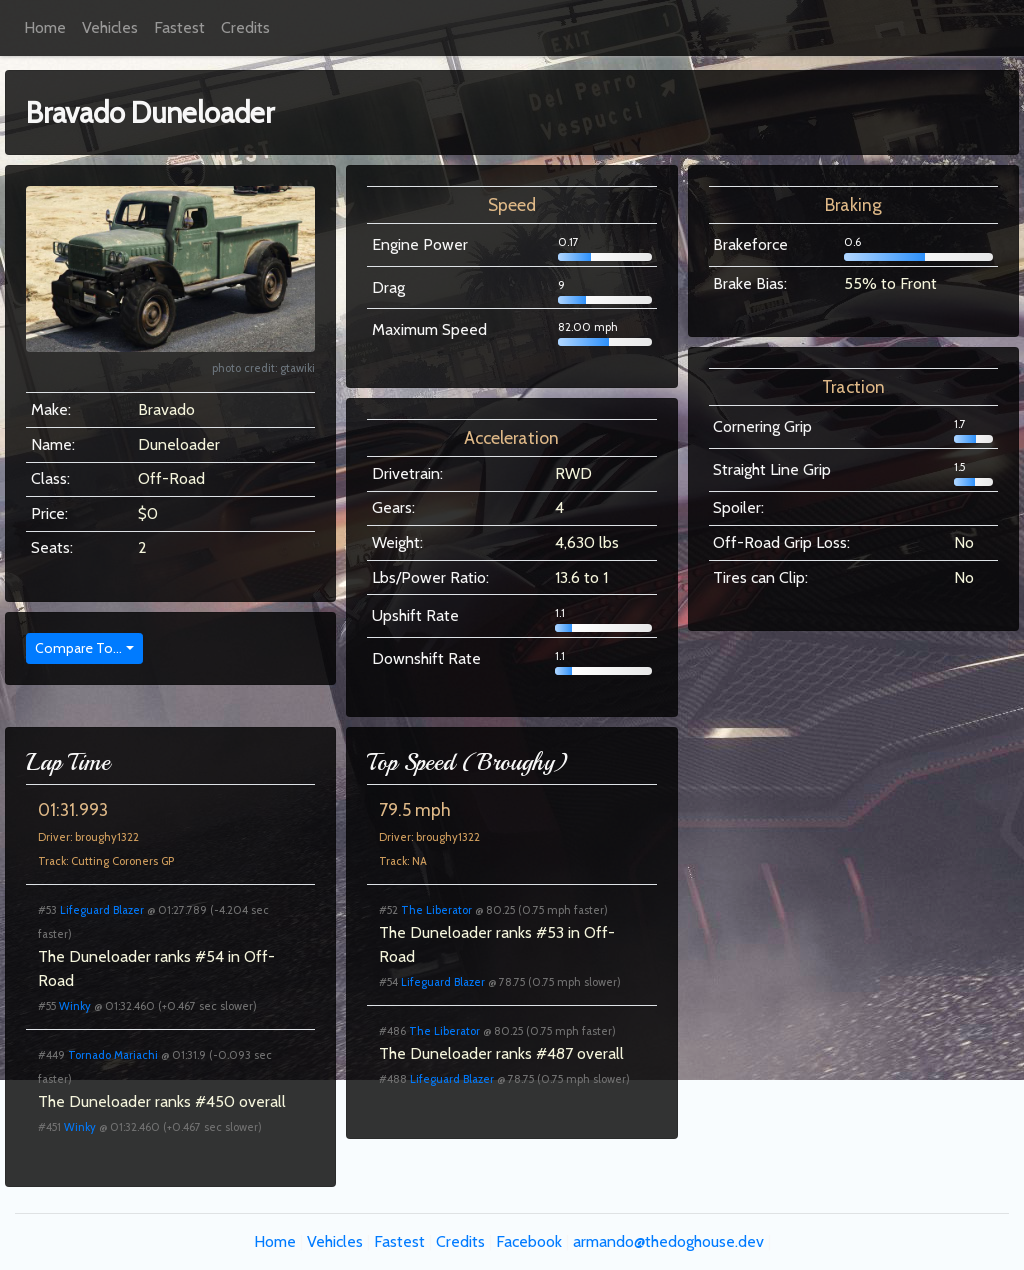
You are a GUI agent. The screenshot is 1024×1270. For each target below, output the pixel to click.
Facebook (529, 1241)
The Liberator (436, 910)
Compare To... (78, 648)
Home (45, 27)
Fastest (179, 27)
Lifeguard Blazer (102, 910)
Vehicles (110, 27)
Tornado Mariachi (113, 1055)
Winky (75, 1006)
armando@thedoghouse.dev (668, 1241)
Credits (245, 27)
